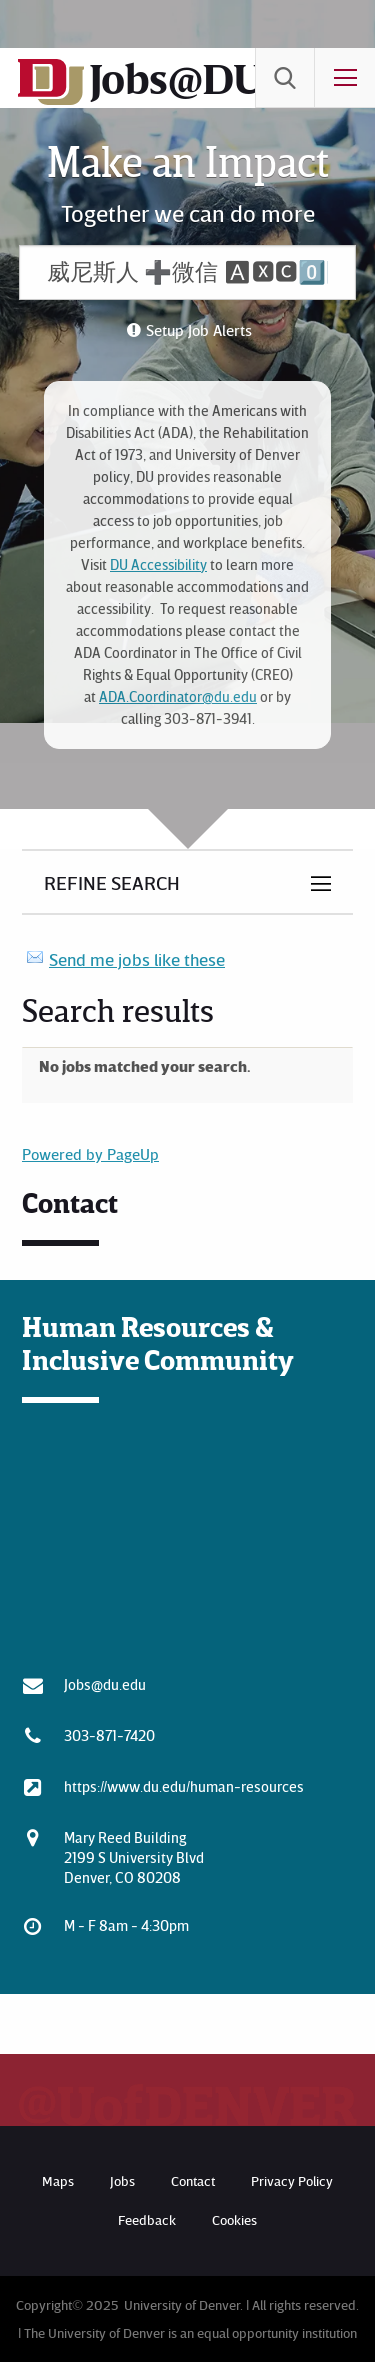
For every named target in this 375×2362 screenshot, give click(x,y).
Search (285, 78)
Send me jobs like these (137, 959)
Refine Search (112, 882)
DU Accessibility (158, 564)
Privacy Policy (292, 2180)
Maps (58, 2180)
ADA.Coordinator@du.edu (178, 696)
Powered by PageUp (90, 1154)
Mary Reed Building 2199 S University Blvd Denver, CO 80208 (134, 1857)
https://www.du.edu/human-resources (184, 1786)
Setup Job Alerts (199, 330)
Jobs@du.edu (105, 1684)
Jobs (122, 2180)
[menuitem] (285, 78)
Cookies (234, 2219)
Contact (193, 2180)
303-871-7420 (109, 1735)
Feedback (147, 2219)
